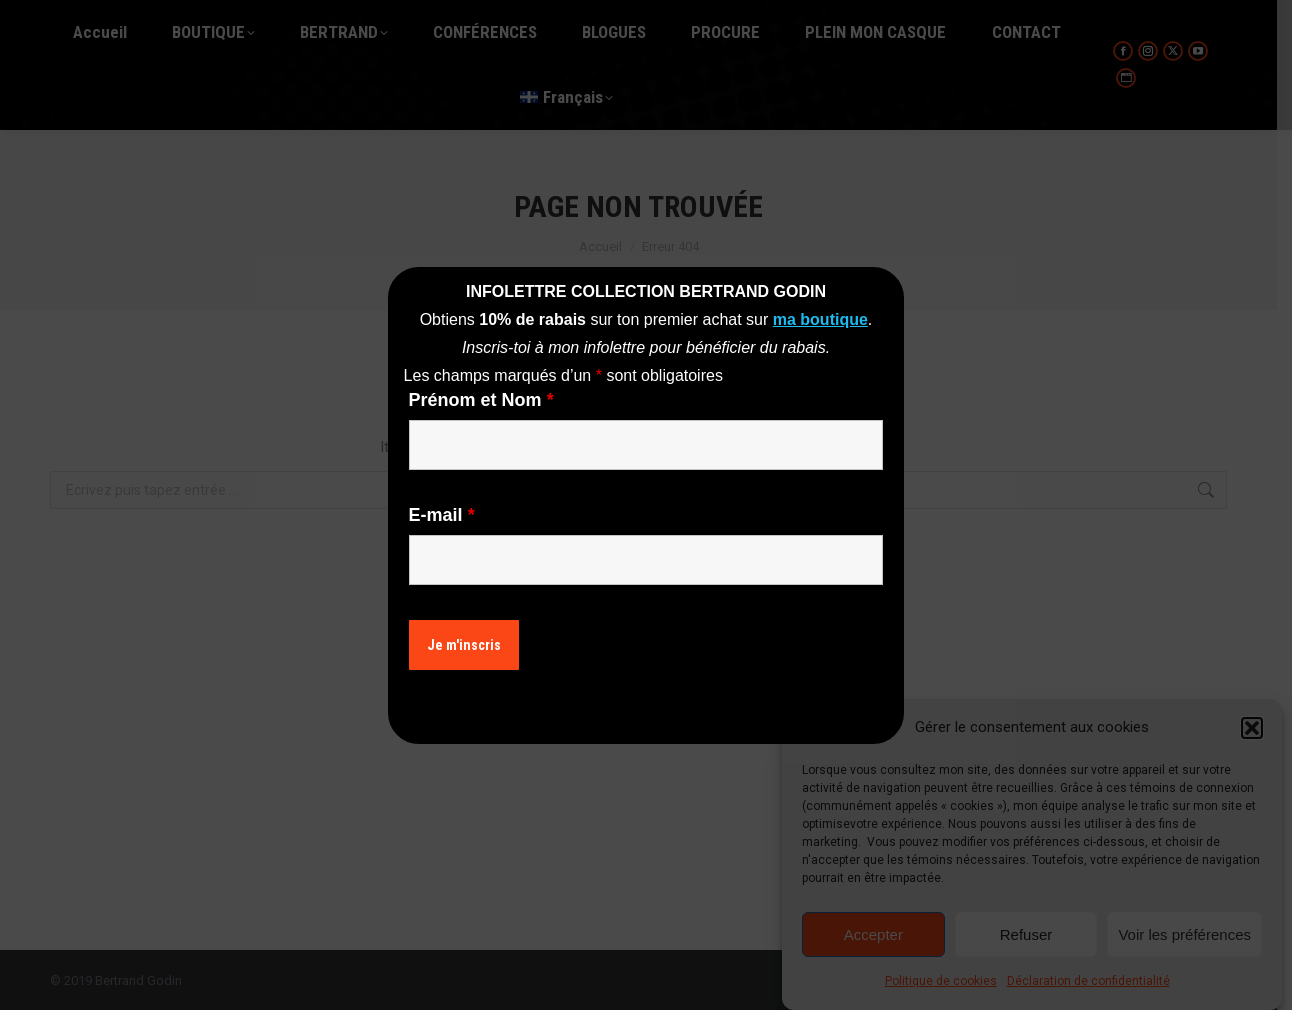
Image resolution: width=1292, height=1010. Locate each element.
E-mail (442, 515)
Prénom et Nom (481, 400)
